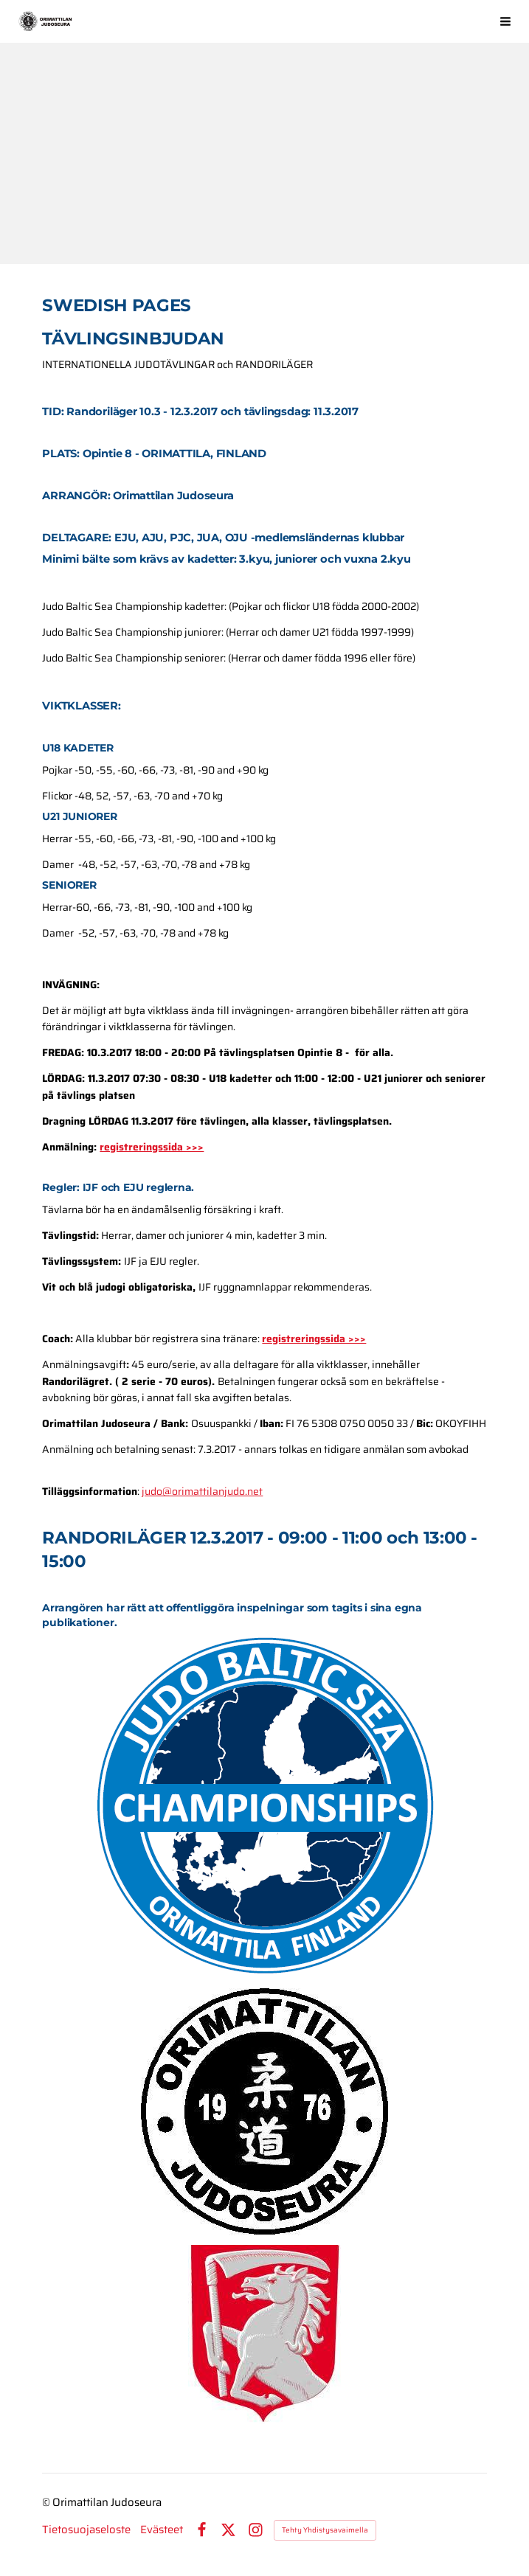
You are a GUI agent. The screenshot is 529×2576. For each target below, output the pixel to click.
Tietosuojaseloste (86, 2529)
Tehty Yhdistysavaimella (325, 2529)
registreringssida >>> (152, 1147)
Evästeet (161, 2529)
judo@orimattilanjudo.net (202, 1491)
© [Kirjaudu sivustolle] (47, 2502)
